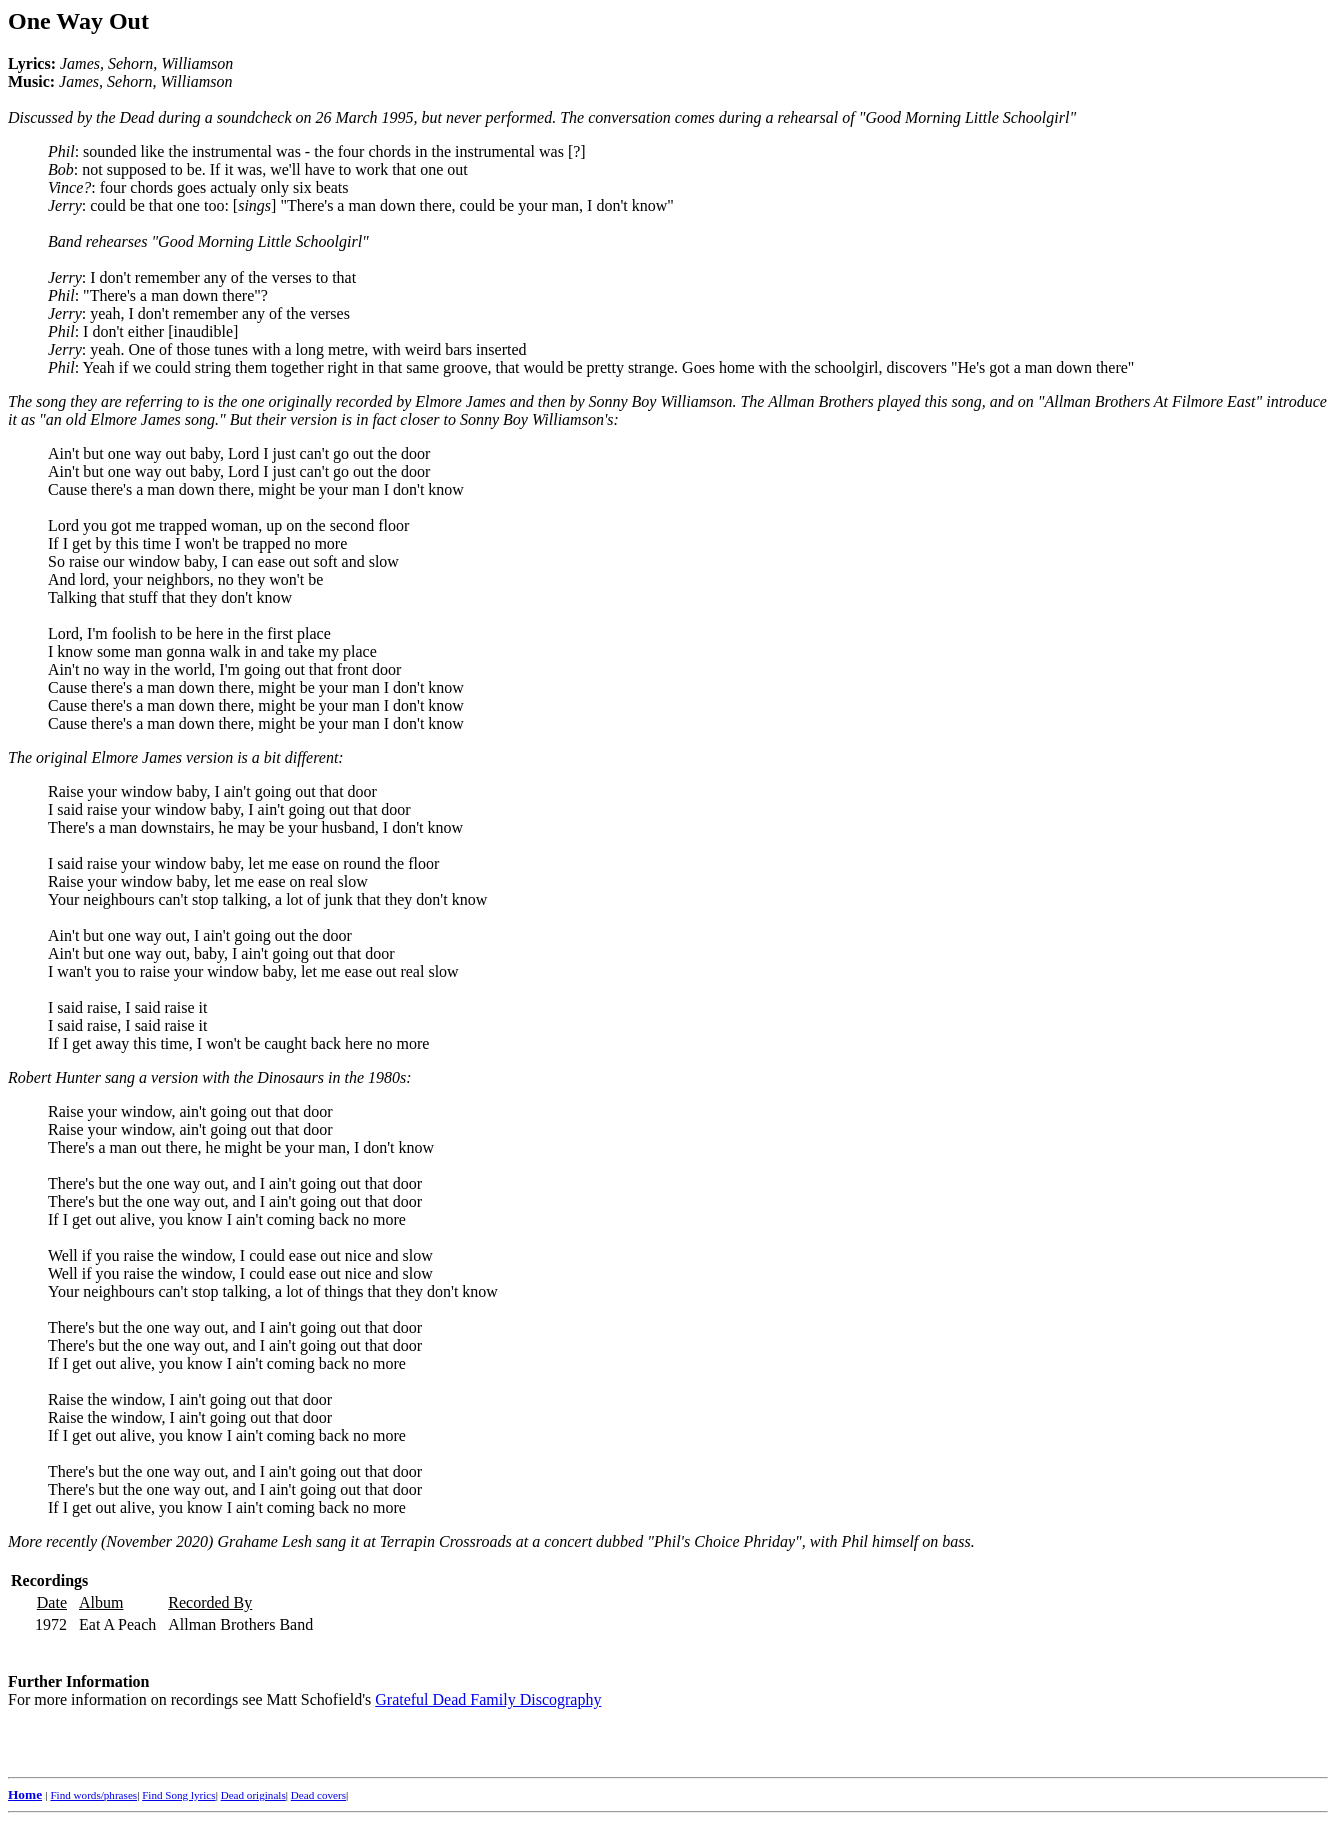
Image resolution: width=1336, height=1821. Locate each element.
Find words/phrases (93, 1795)
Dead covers (318, 1795)
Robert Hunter (54, 1077)
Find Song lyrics (178, 1795)
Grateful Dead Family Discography (488, 1699)
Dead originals (253, 1795)
